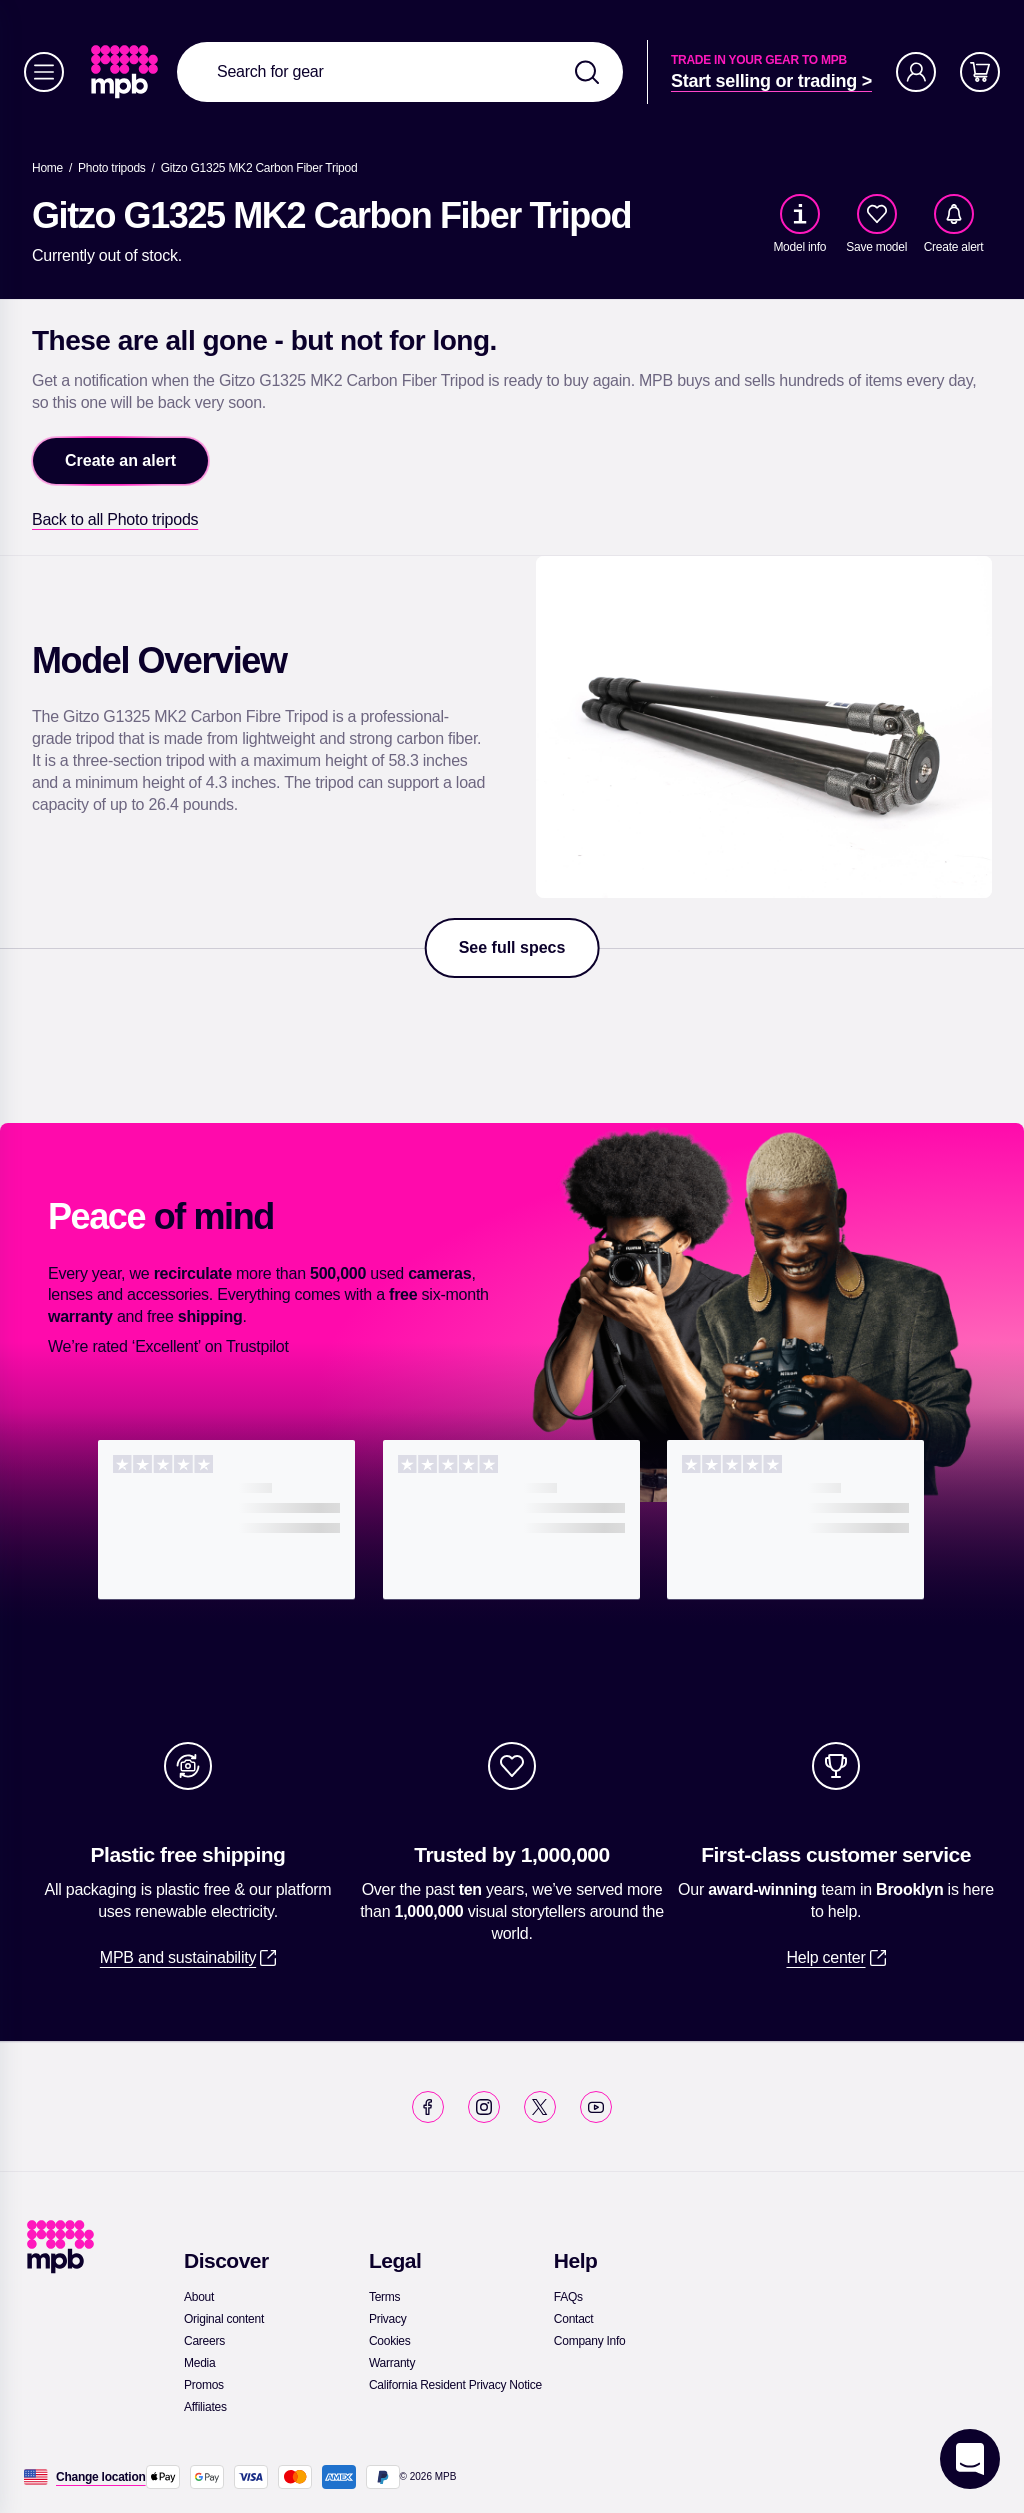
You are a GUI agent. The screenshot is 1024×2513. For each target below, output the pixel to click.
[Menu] (44, 72)
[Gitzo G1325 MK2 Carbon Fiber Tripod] (259, 168)
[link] (126, 72)
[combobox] (400, 72)
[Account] (916, 72)
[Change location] (101, 2477)
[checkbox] (877, 214)
